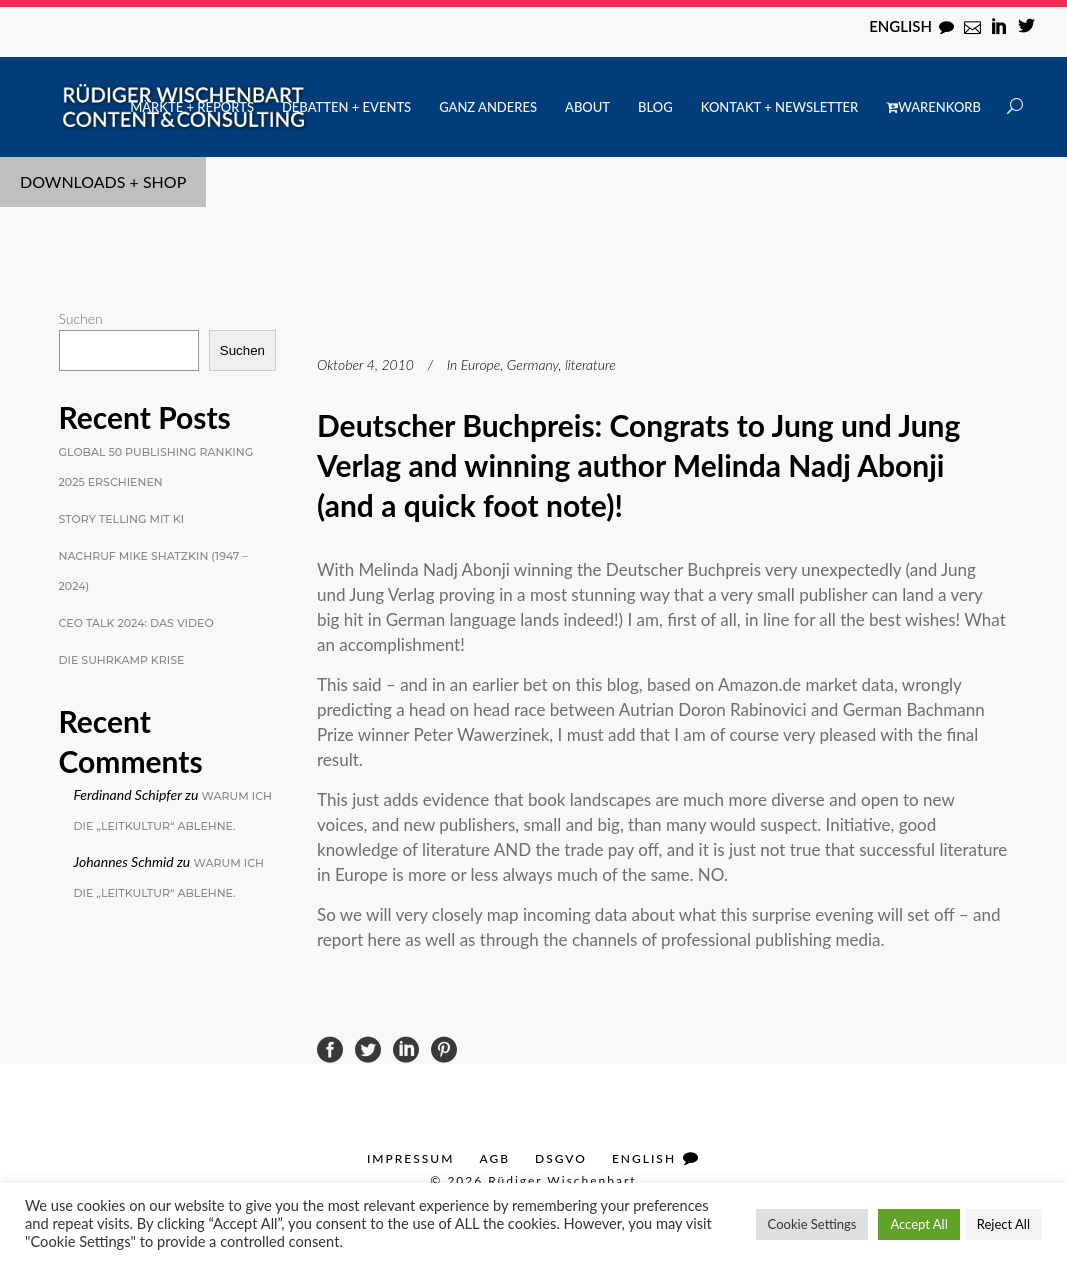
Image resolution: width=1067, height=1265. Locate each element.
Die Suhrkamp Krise (122, 660)
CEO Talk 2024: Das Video (136, 623)
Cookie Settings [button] (812, 1224)
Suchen (81, 318)
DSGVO (561, 1158)
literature (590, 364)
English (900, 26)
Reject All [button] (1003, 1224)
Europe (481, 364)
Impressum (410, 1158)
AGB (494, 1158)
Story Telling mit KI (122, 519)
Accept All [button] (918, 1224)
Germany (533, 364)
